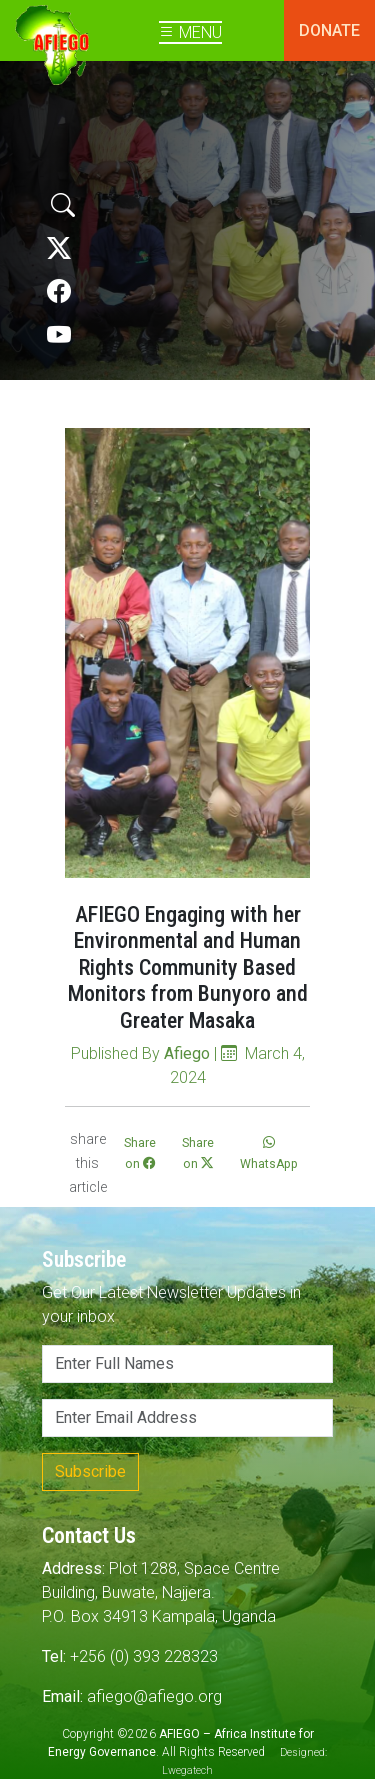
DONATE (329, 30)
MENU (190, 32)
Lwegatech (187, 1770)
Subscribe (90, 1471)
